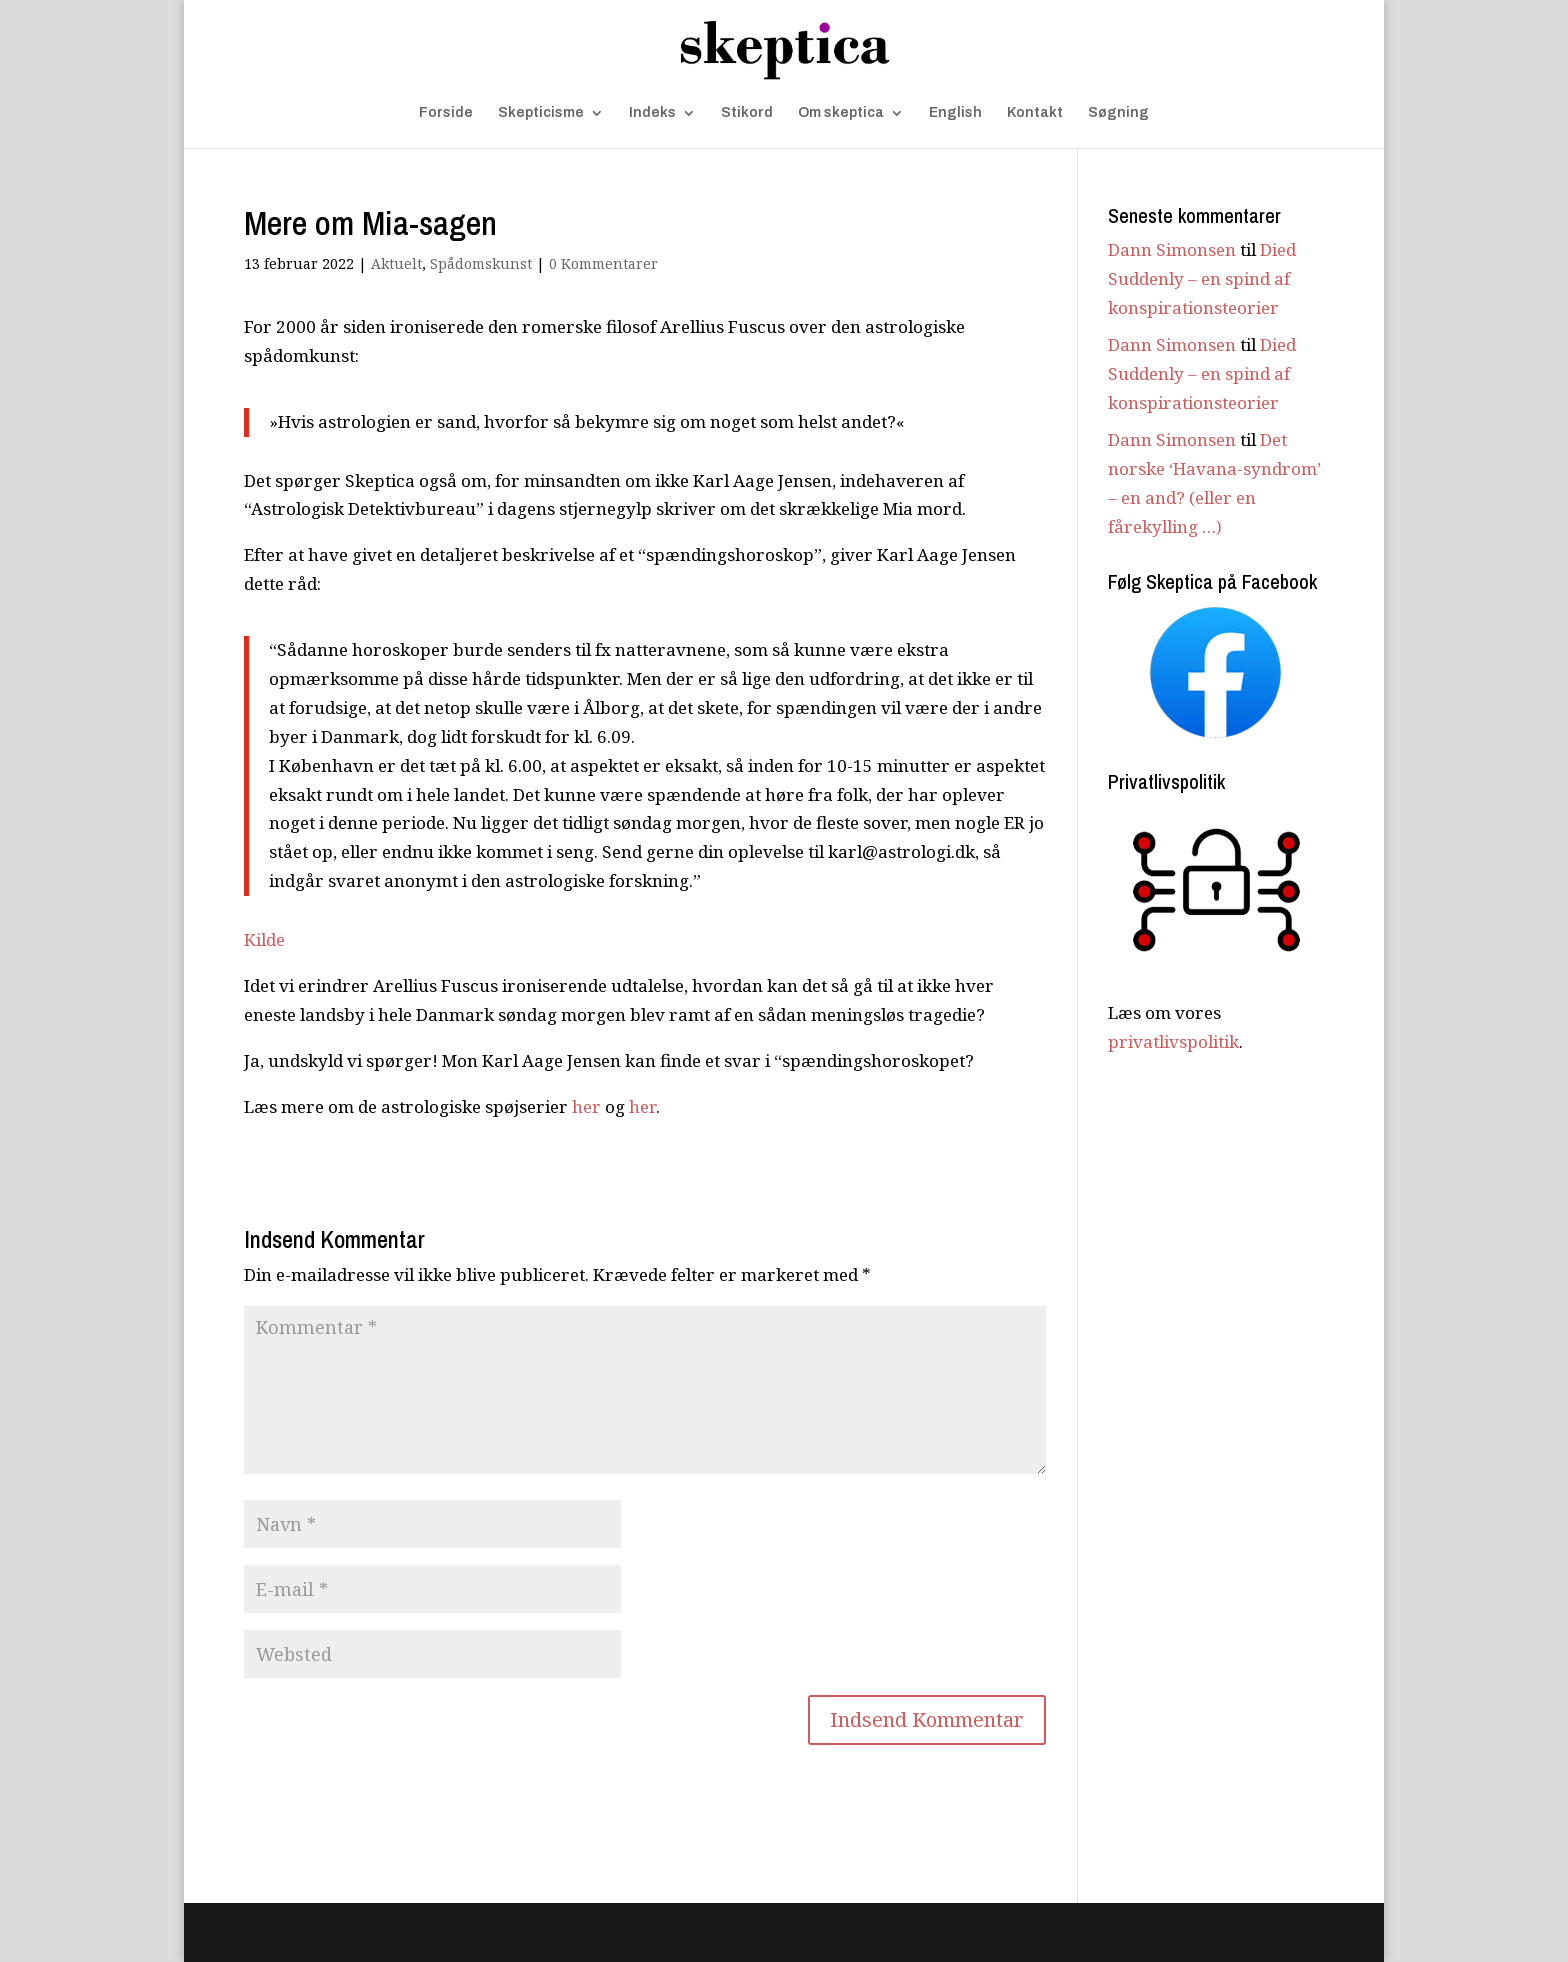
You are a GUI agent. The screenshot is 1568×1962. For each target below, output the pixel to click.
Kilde (264, 939)
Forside (446, 113)
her (586, 1106)
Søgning (1118, 113)
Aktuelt (396, 263)
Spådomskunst (481, 263)
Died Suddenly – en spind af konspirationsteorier (1202, 278)
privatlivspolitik (1173, 1041)
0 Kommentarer (603, 263)
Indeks (652, 113)
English (955, 113)
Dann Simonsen (1172, 249)
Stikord (747, 113)
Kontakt (1035, 113)
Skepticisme (541, 113)
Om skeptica (841, 113)
